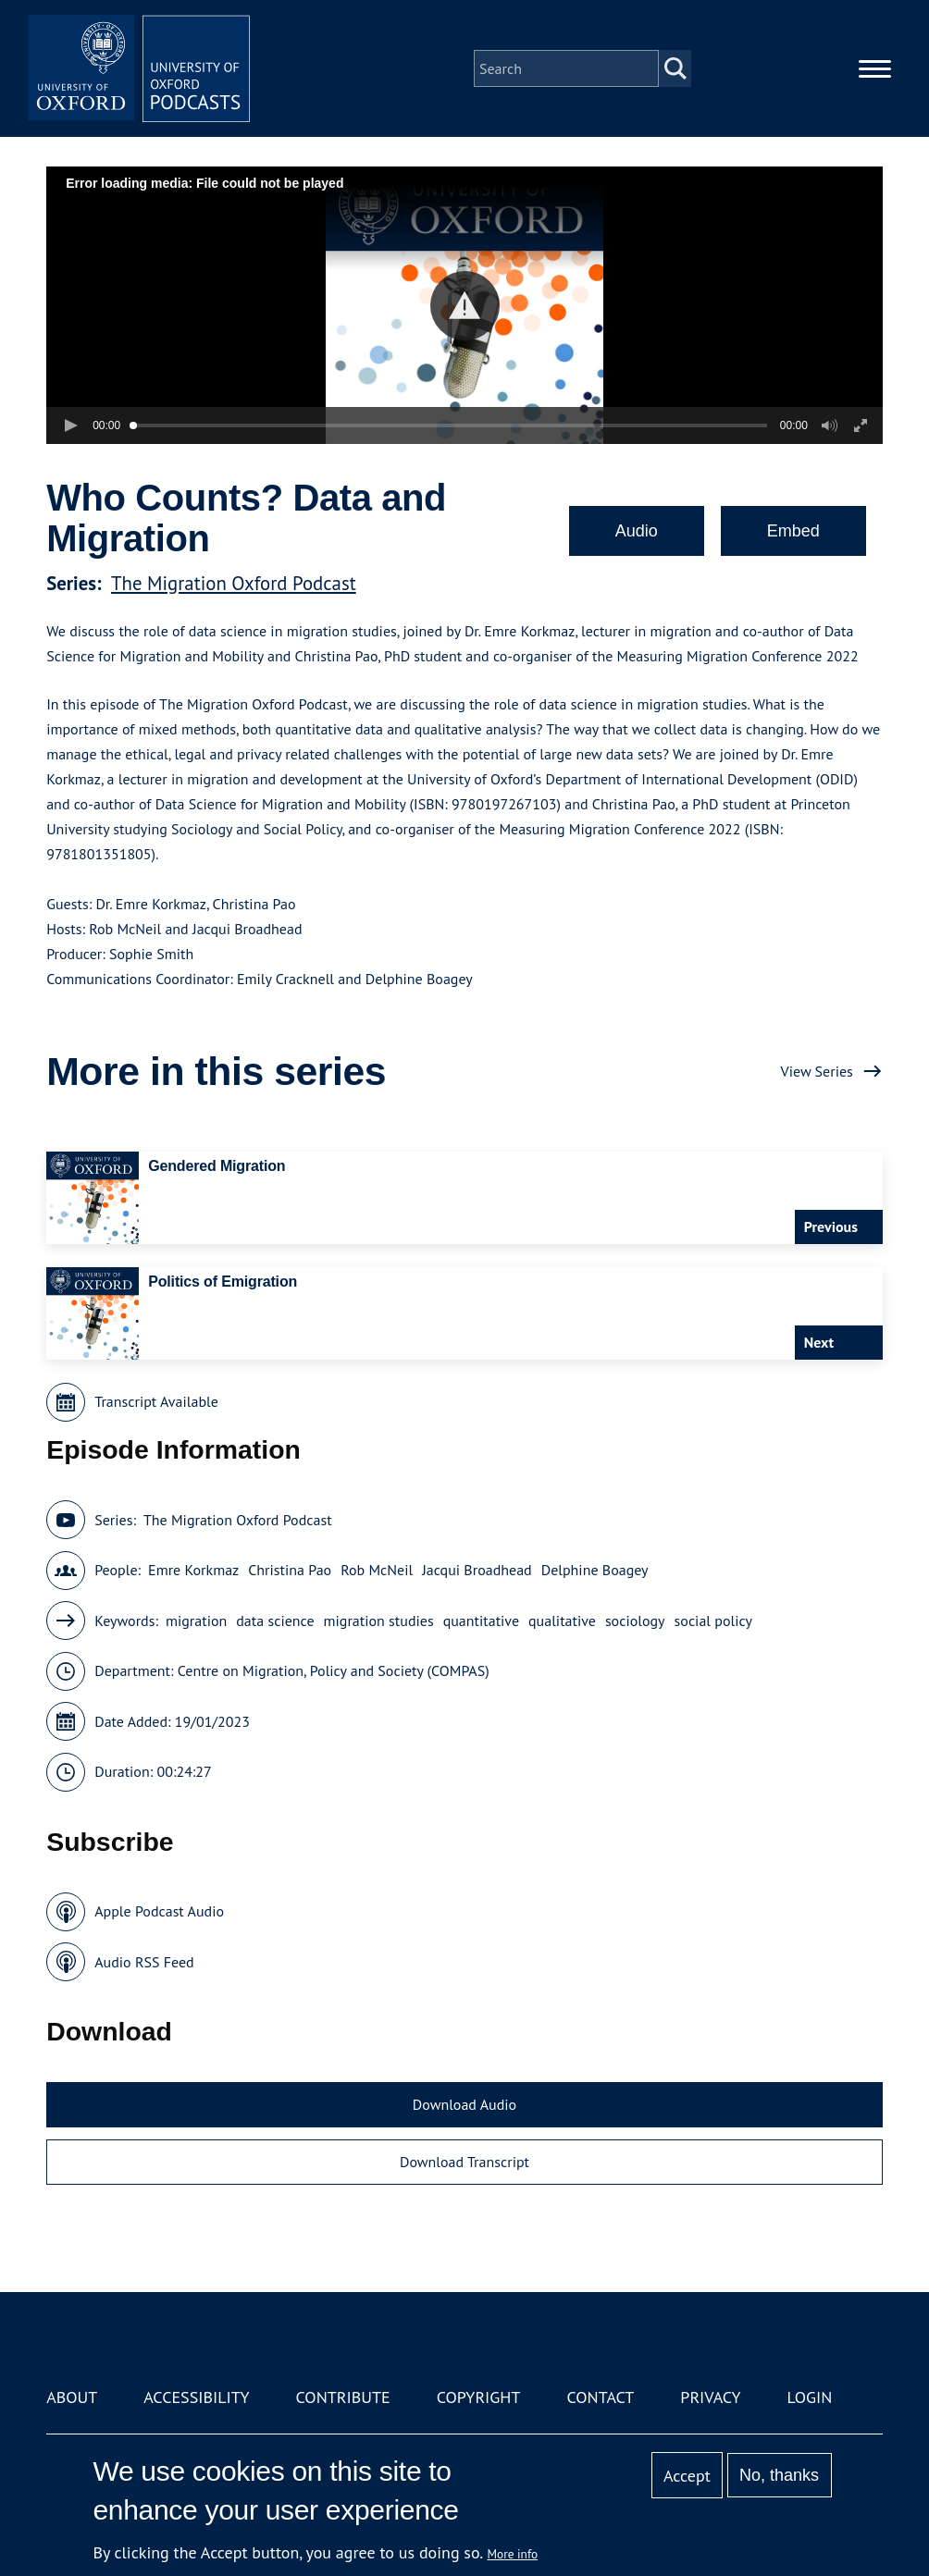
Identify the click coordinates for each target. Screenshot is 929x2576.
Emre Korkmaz (193, 1569)
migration (196, 1620)
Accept (687, 2475)
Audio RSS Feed (143, 1962)
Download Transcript (464, 2161)
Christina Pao (289, 1569)
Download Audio (464, 2104)
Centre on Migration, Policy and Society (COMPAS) (333, 1670)
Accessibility (196, 2397)
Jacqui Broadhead (477, 1569)
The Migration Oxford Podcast (233, 583)
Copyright (479, 2397)
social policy (713, 1620)
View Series (817, 1071)
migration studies (379, 1620)
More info (513, 2553)
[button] (465, 305)
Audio (636, 531)
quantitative (481, 1620)
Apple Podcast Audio (159, 1911)
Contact (600, 2397)
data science (275, 1620)
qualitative (562, 1620)
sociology (635, 1620)
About (71, 2397)
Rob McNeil (377, 1569)
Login (810, 2397)
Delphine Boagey (595, 1569)
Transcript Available (156, 1401)
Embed (793, 531)
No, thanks (779, 2475)
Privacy (710, 2397)
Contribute (343, 2397)
